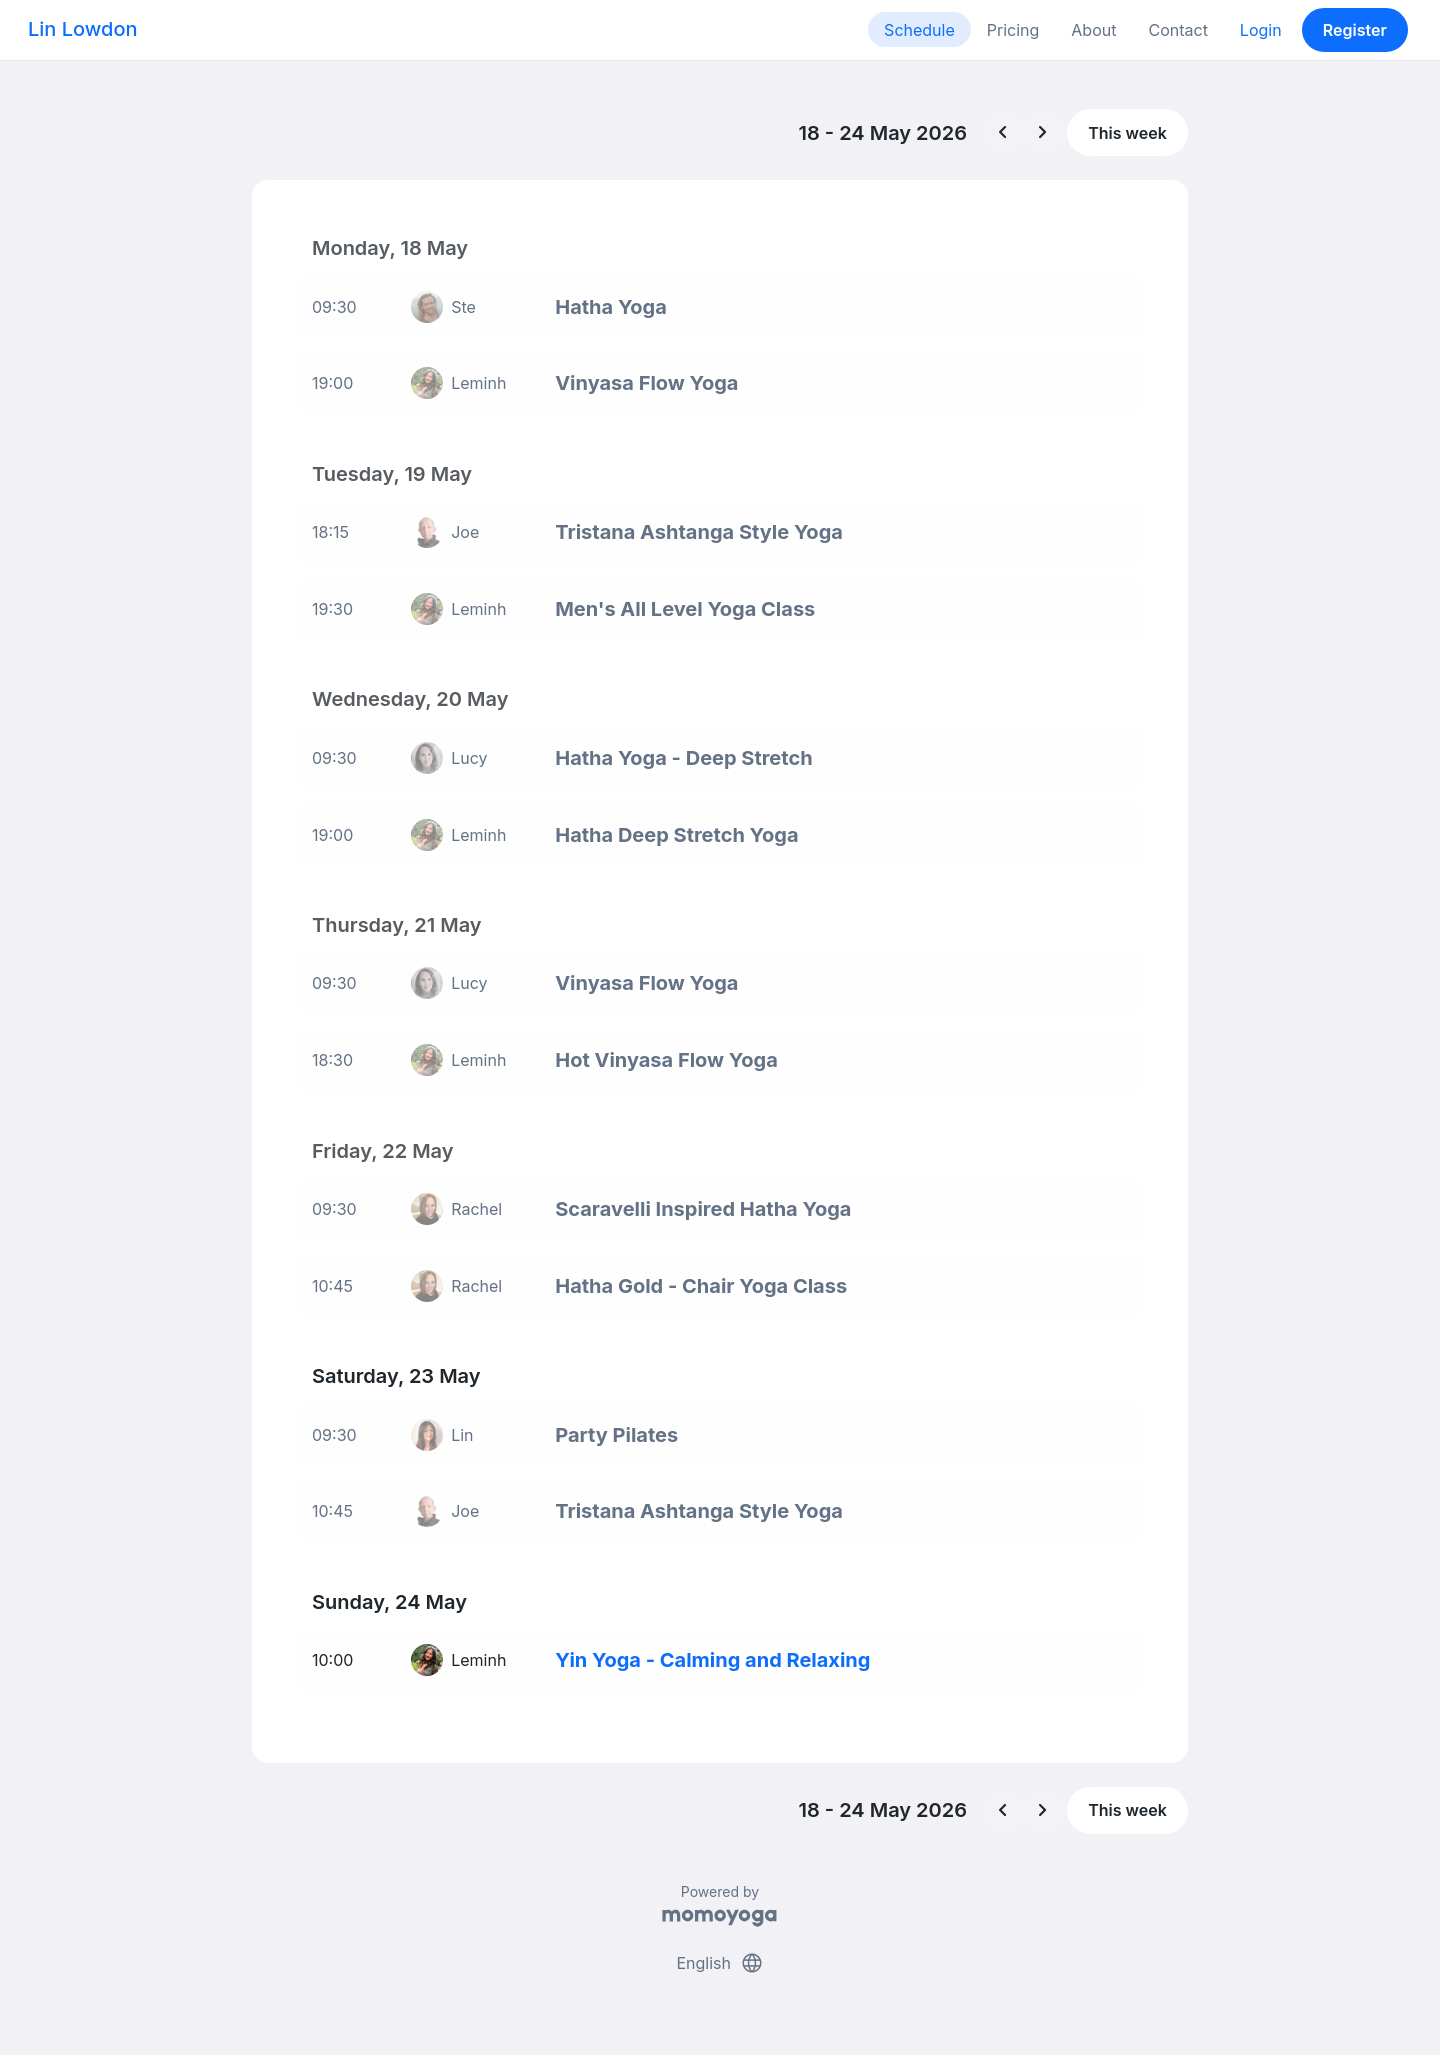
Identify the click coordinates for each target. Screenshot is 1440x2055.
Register (1355, 30)
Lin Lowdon (83, 29)
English (719, 1963)
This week (1127, 133)
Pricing (1013, 30)
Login (1261, 30)
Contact (1177, 30)
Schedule (919, 30)
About (1093, 30)
